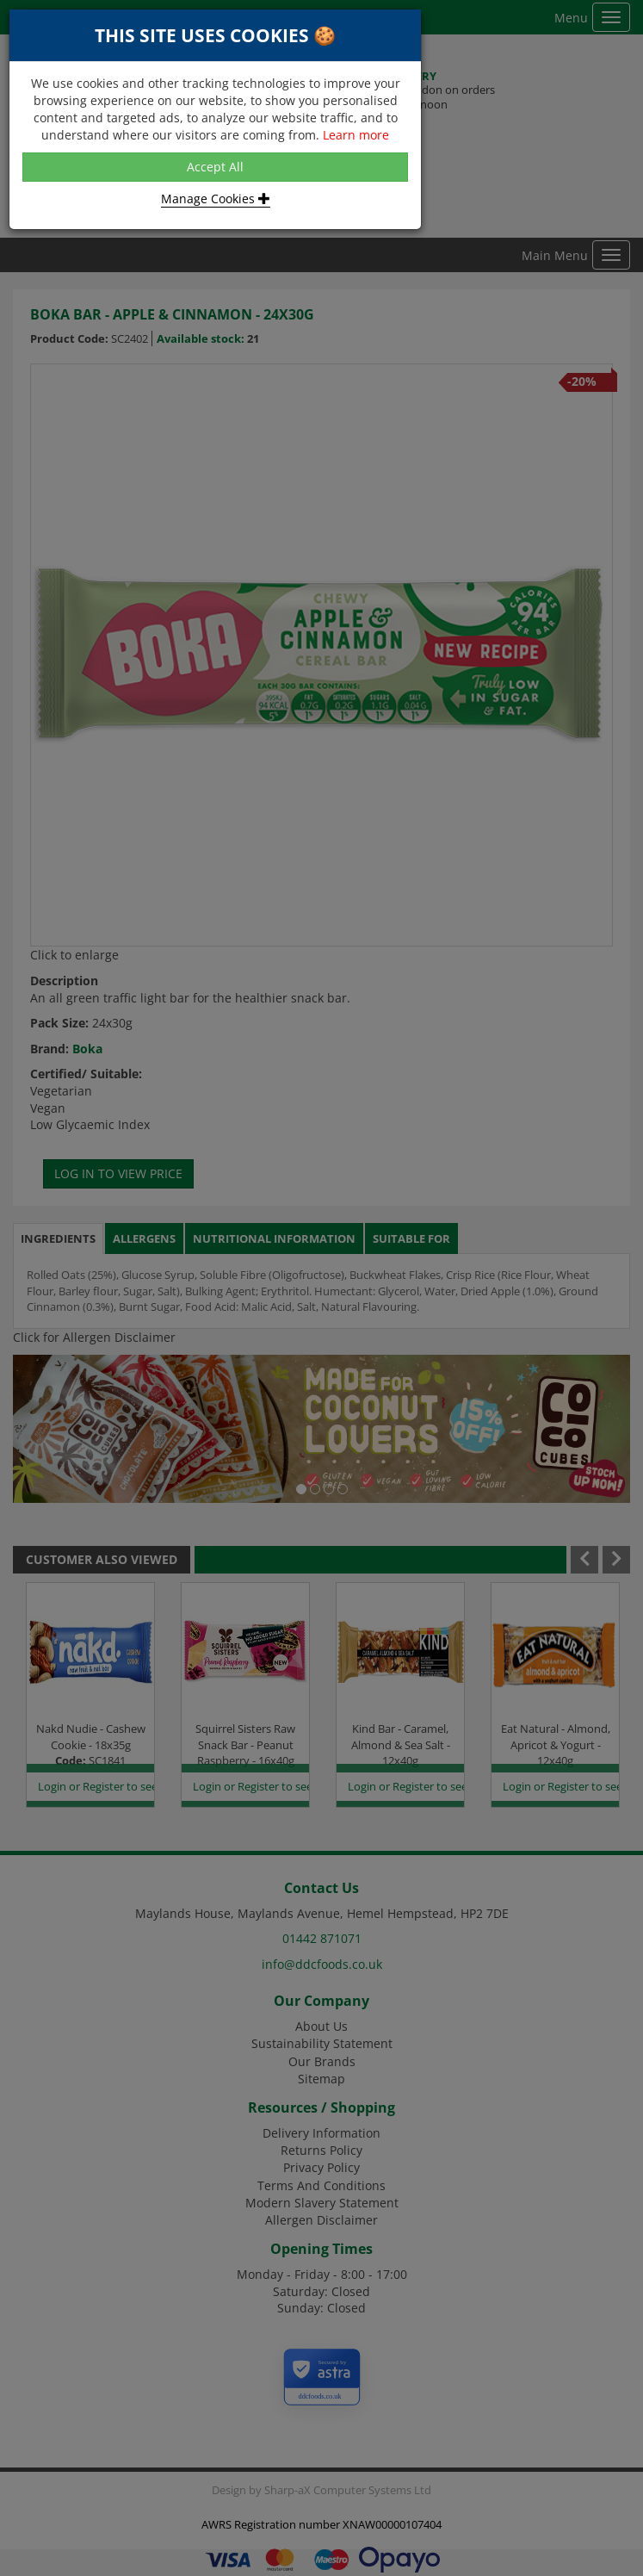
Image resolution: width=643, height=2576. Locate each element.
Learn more (356, 135)
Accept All (215, 166)
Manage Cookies (215, 198)
